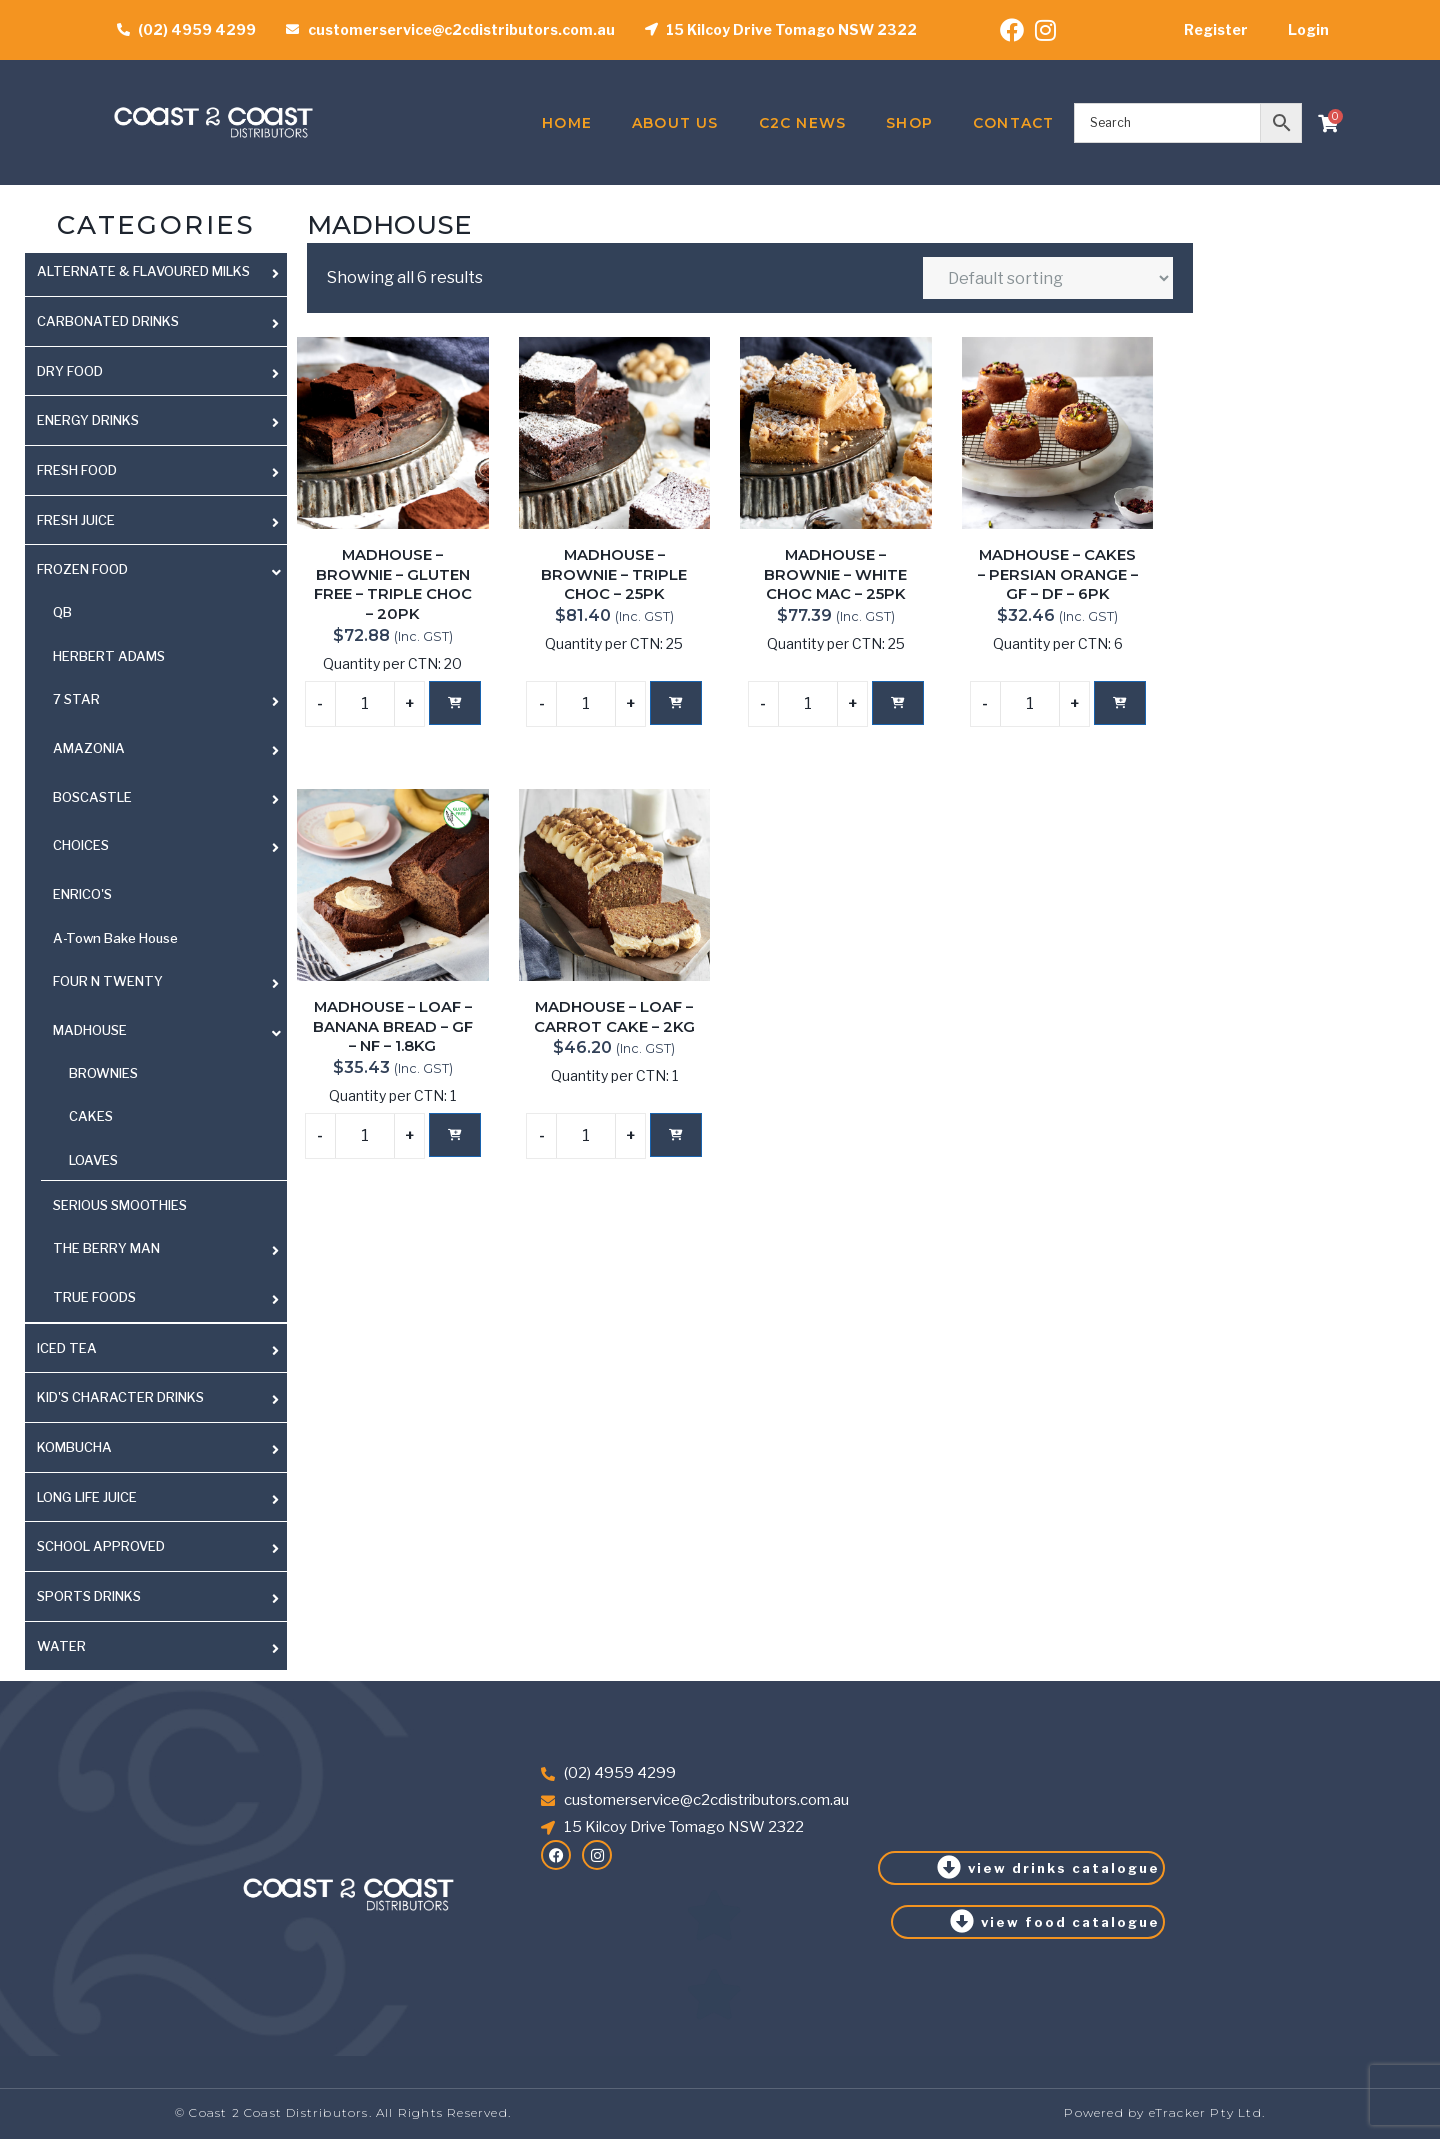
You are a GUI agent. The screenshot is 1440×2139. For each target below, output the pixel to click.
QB (62, 612)
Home (567, 123)
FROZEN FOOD (82, 569)
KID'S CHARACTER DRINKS (120, 1397)
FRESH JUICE (76, 520)
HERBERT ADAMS (109, 656)
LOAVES (93, 1160)
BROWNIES (103, 1073)
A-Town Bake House (115, 938)
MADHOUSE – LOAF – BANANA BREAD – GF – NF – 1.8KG (393, 1026)
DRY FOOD (70, 371)
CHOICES (81, 845)
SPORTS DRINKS (89, 1596)
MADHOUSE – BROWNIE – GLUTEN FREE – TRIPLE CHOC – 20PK (393, 584)
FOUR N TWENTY (108, 981)
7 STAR (76, 699)
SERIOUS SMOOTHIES (120, 1205)
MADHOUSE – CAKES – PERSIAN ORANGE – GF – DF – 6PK (1058, 574)
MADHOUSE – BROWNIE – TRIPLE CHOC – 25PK (614, 574)
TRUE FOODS (94, 1297)
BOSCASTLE (92, 797)
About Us (675, 123)
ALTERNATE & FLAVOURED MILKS (143, 271)
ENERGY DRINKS (88, 420)
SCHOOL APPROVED (101, 1546)
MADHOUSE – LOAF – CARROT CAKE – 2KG (614, 1017)
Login (1308, 29)
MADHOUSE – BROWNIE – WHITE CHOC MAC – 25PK (835, 574)
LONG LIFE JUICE (87, 1497)
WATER (61, 1646)
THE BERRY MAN (106, 1248)
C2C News (803, 123)
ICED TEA (67, 1348)
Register (1216, 29)
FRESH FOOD (77, 470)
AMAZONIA (89, 748)
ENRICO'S (82, 894)
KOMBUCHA (74, 1447)
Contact (1013, 123)
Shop (909, 123)
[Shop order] (1048, 278)
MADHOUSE (90, 1030)
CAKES (91, 1116)
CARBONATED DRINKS (108, 321)
